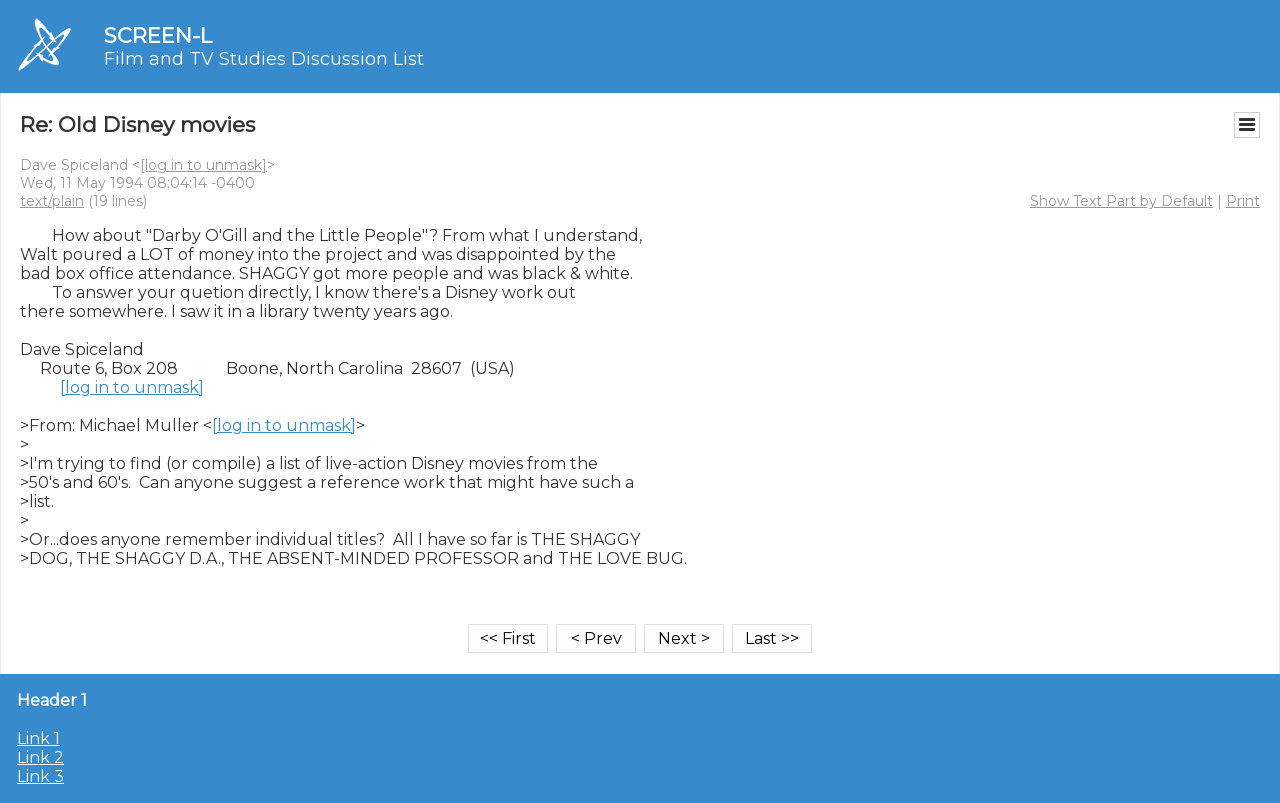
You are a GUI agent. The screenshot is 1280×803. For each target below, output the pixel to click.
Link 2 (40, 757)
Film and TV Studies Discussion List (264, 59)
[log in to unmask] (203, 165)
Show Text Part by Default (1121, 201)
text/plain (52, 201)
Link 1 (38, 738)
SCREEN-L (158, 35)
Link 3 (40, 776)
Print (1243, 201)
